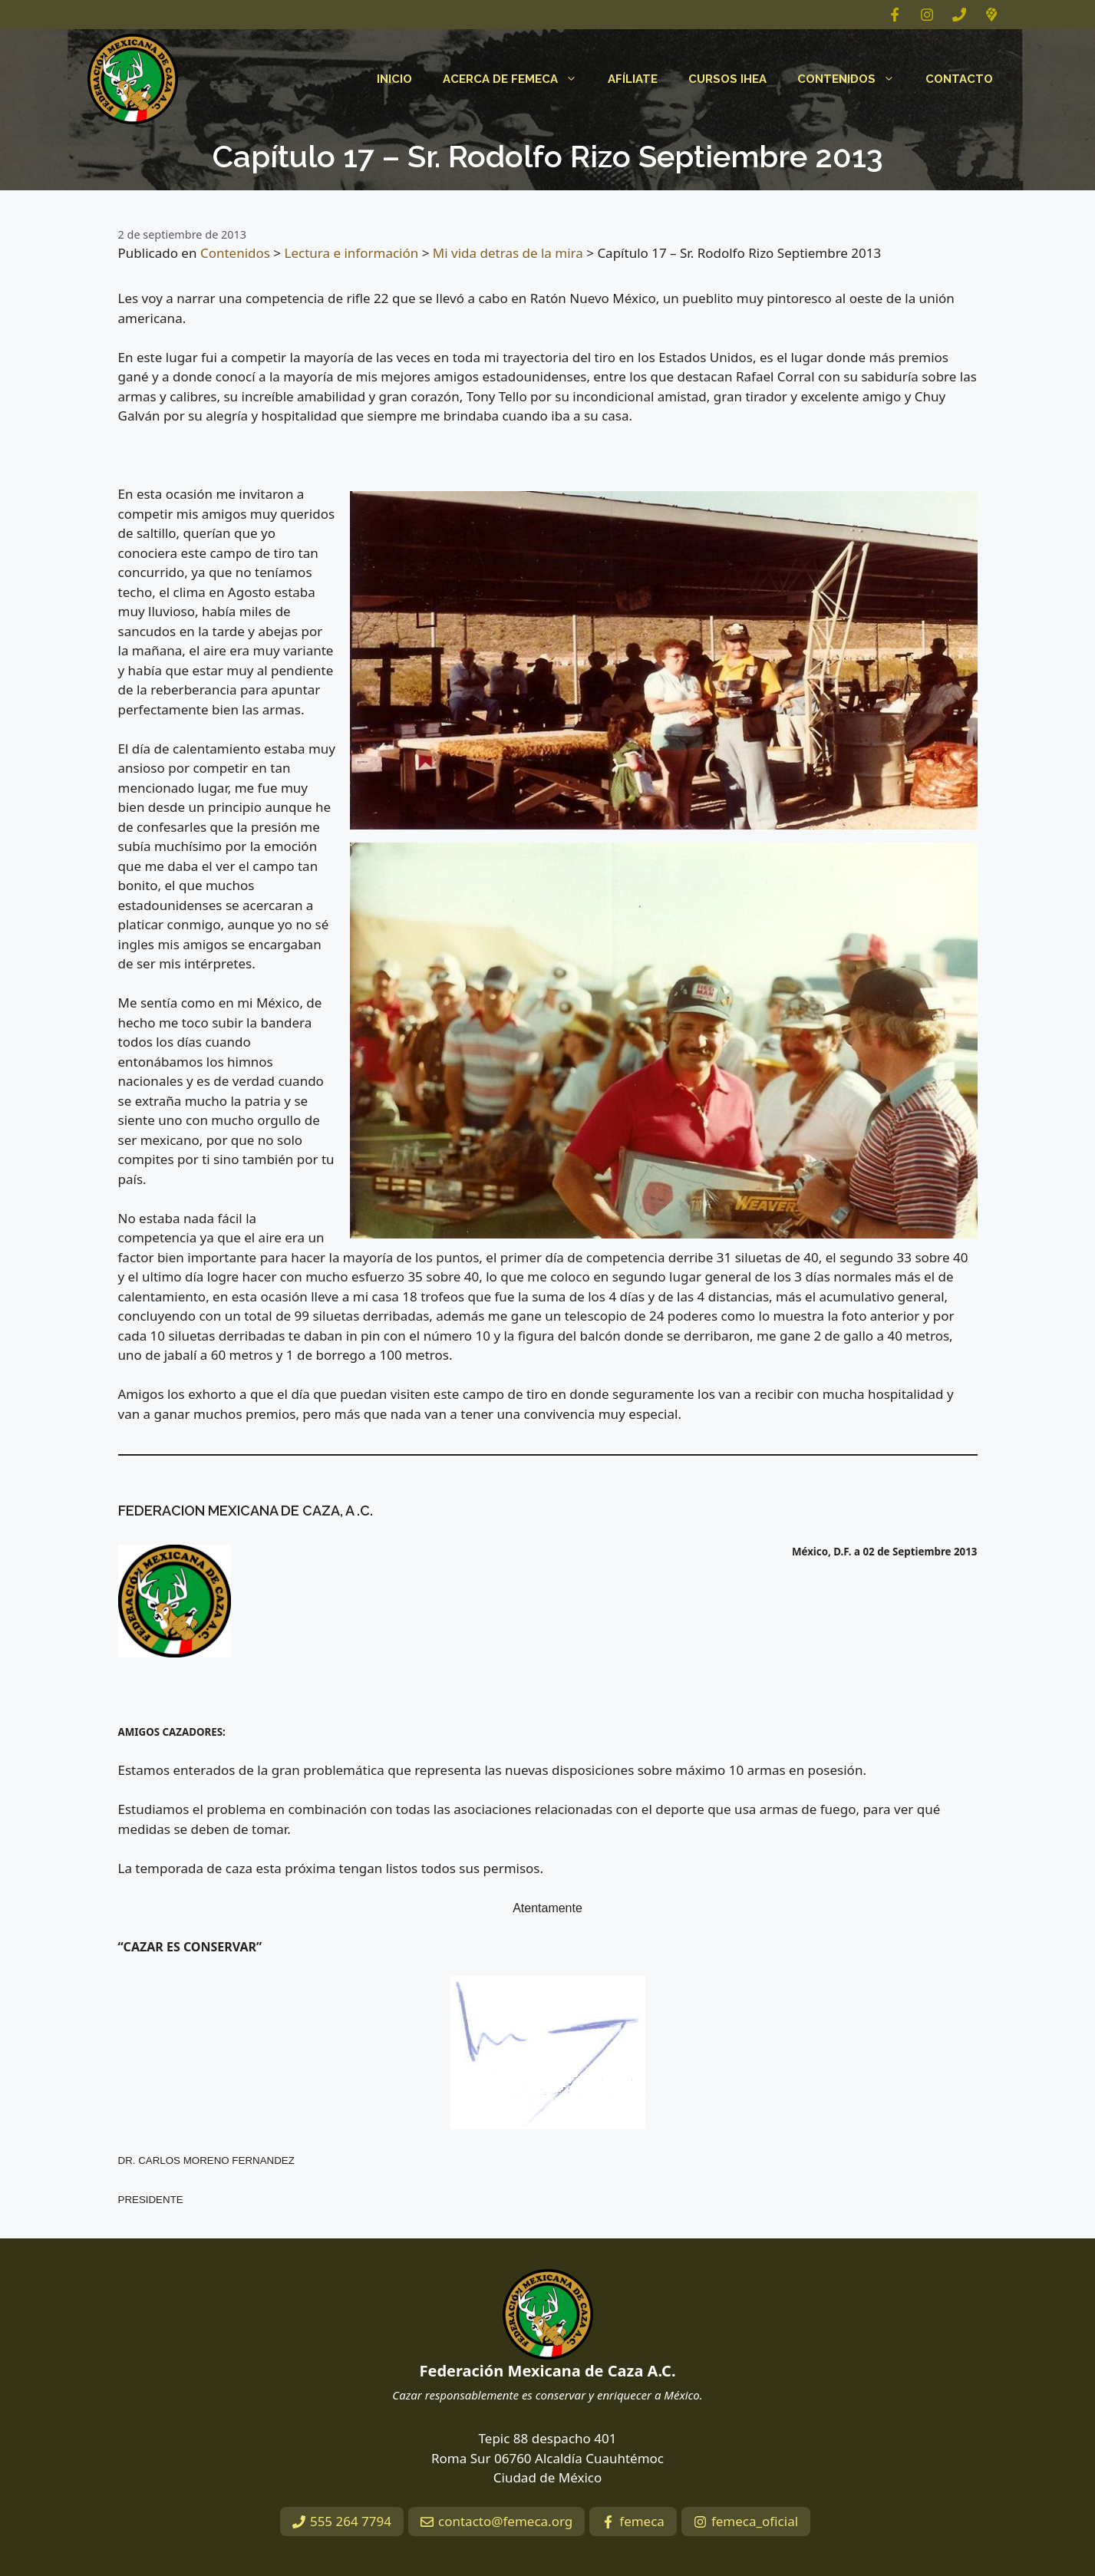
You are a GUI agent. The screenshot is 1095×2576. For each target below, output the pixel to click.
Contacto (959, 79)
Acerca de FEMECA (517, 79)
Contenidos (853, 79)
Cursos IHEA (727, 79)
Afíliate (633, 79)
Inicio (394, 79)
